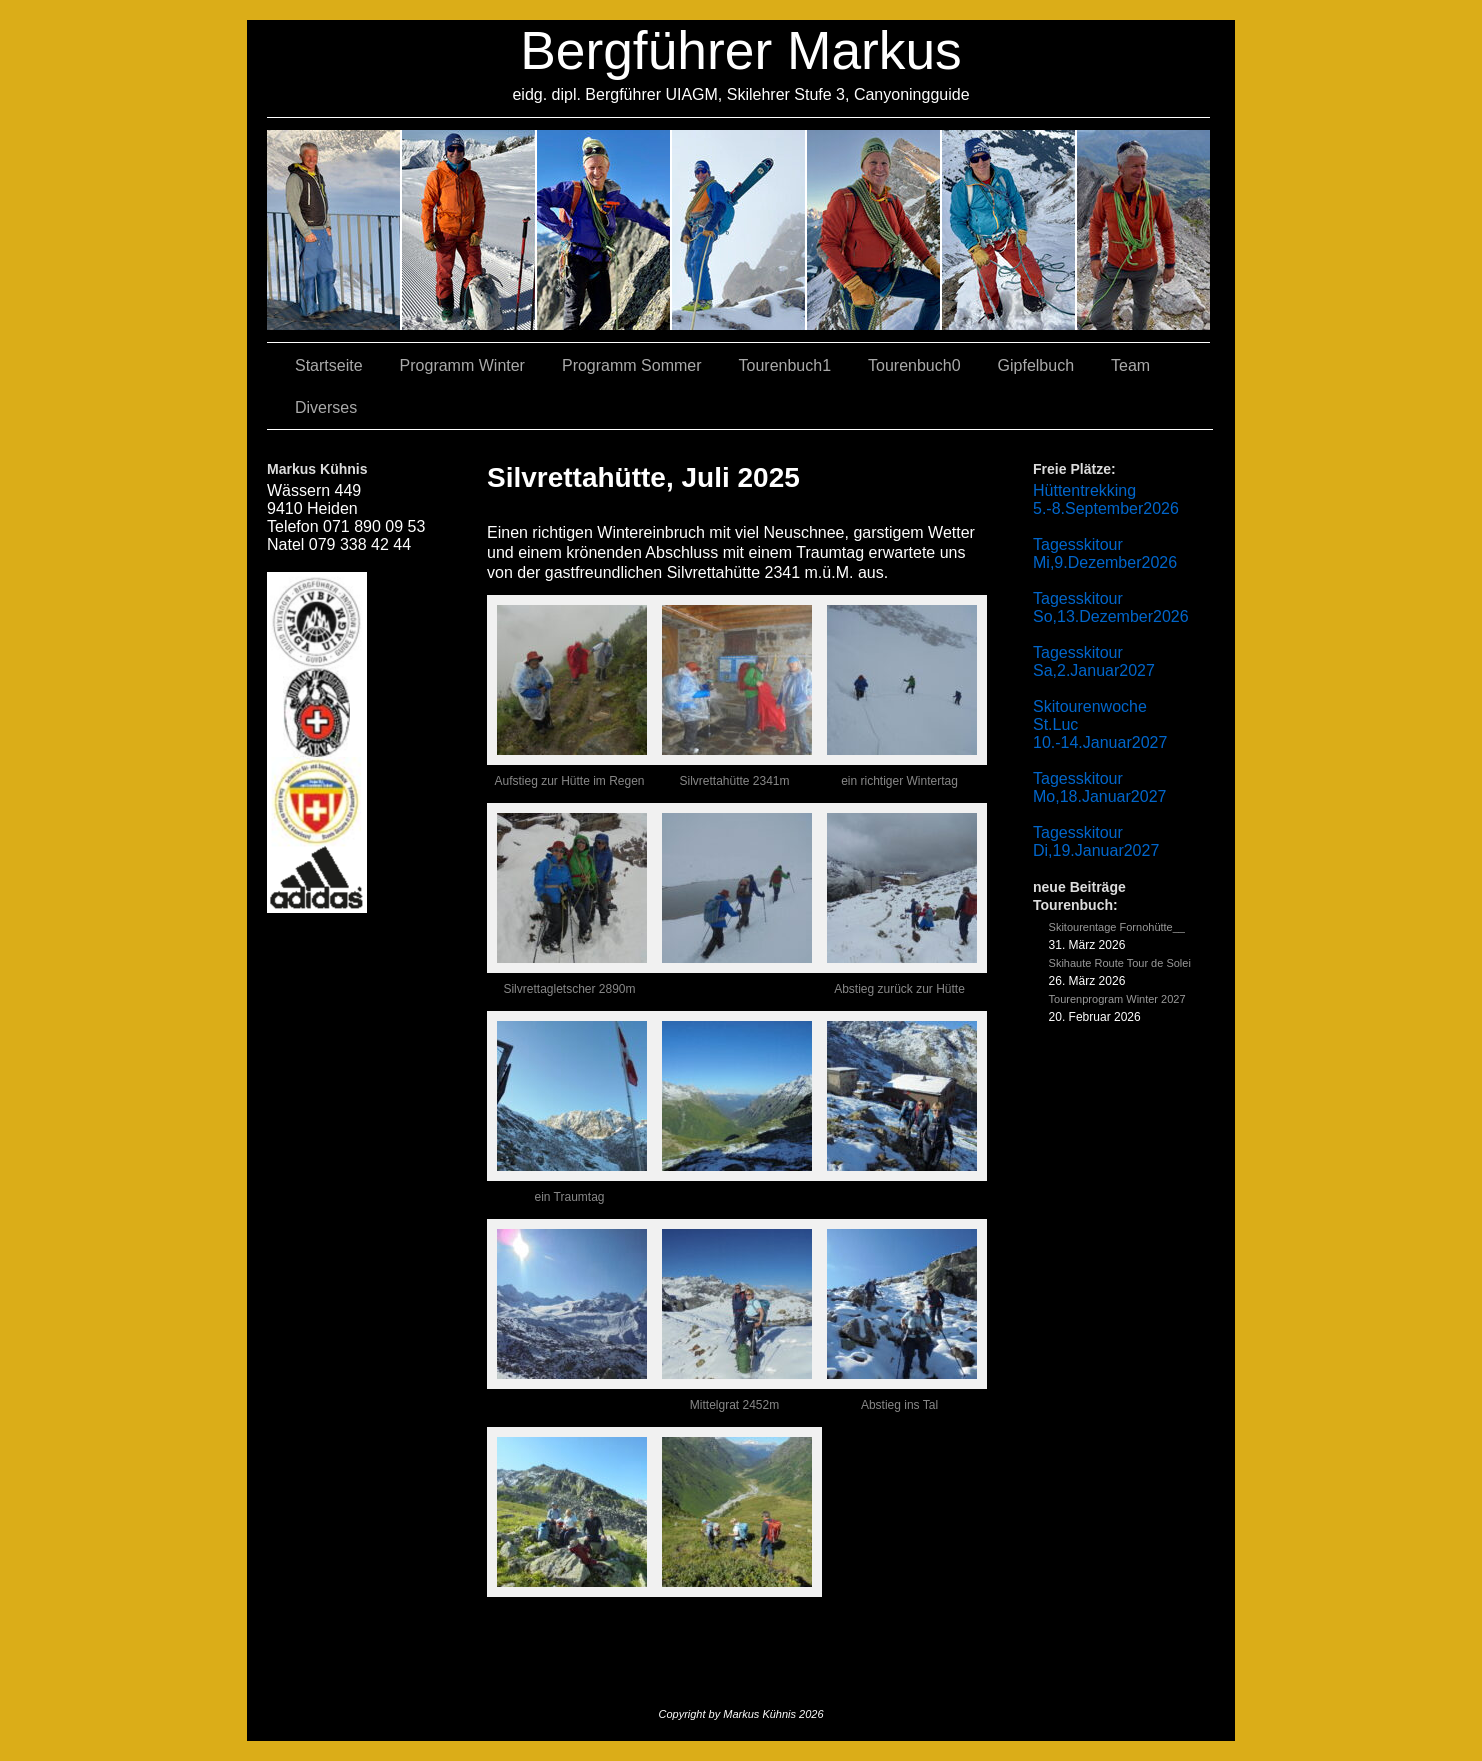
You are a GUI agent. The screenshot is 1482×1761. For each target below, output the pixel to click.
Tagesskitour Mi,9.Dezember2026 (1105, 553)
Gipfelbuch (1036, 365)
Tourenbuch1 (785, 365)
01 (874, 230)
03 (469, 230)
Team (1130, 365)
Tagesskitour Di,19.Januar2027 (1096, 841)
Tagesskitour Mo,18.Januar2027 (1099, 787)
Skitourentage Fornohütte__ (1117, 927)
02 (334, 230)
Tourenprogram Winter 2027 (1117, 999)
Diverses (326, 407)
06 (1143, 230)
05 (1009, 230)
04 (739, 230)
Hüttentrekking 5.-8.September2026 (1106, 499)
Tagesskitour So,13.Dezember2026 (1111, 607)
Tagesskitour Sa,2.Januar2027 (1094, 661)
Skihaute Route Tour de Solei (1120, 963)
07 (604, 230)
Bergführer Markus (741, 50)
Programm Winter (462, 365)
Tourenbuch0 (914, 365)
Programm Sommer (632, 365)
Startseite (329, 365)
